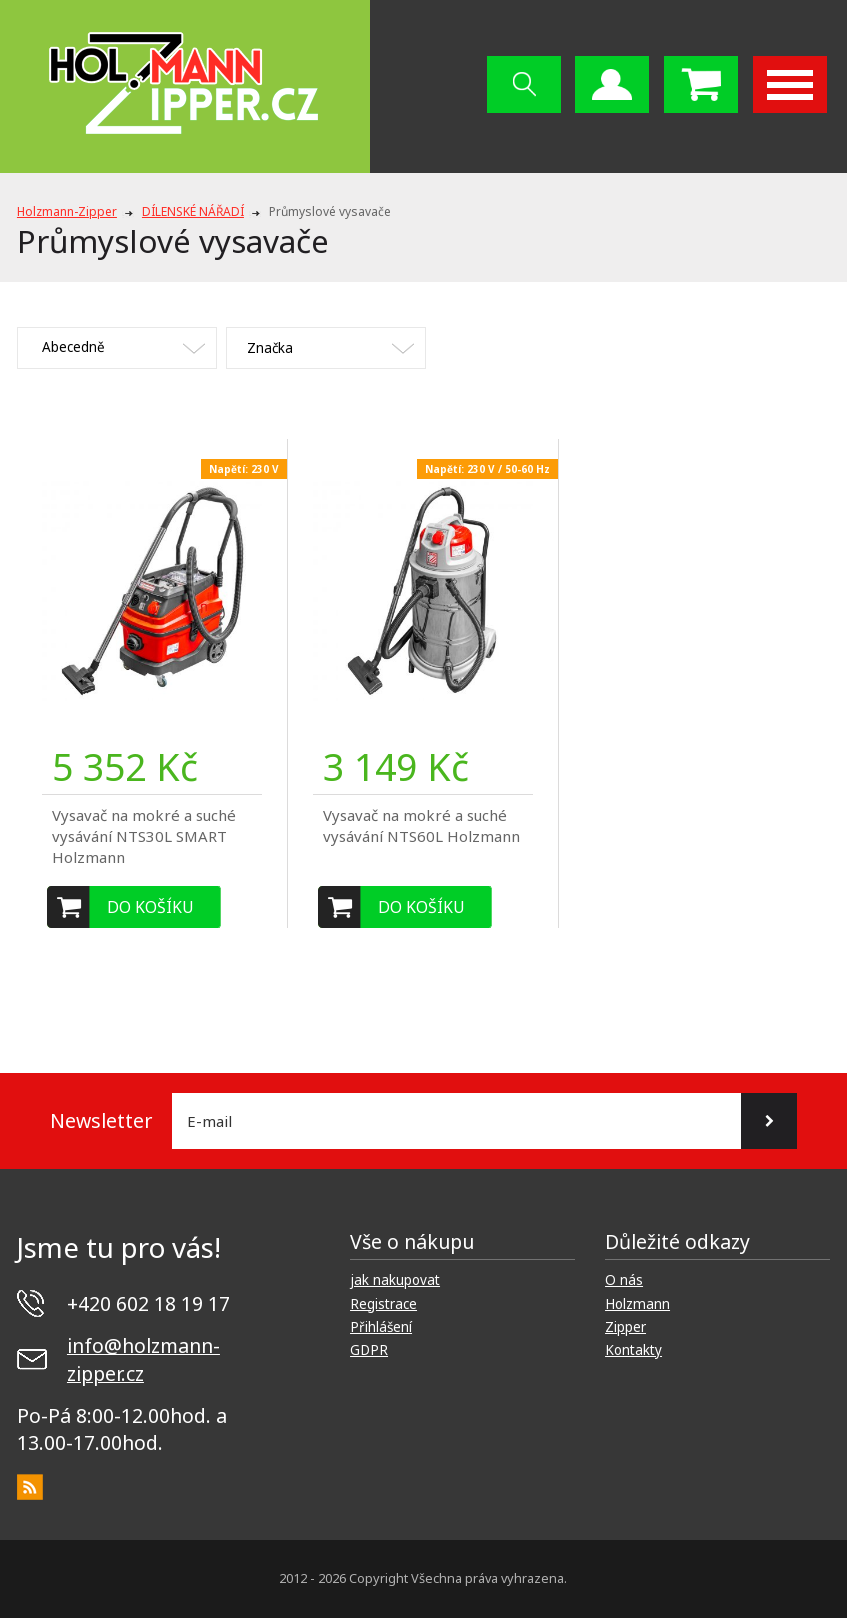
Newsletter (101, 1120)
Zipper (625, 1327)
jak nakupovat (395, 1280)
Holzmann (637, 1304)
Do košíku (150, 907)
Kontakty (633, 1350)
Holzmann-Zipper (67, 211)
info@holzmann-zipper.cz (143, 1359)
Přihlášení (381, 1327)
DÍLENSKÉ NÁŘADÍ (193, 211)
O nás (624, 1280)
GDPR (369, 1350)
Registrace (383, 1304)
